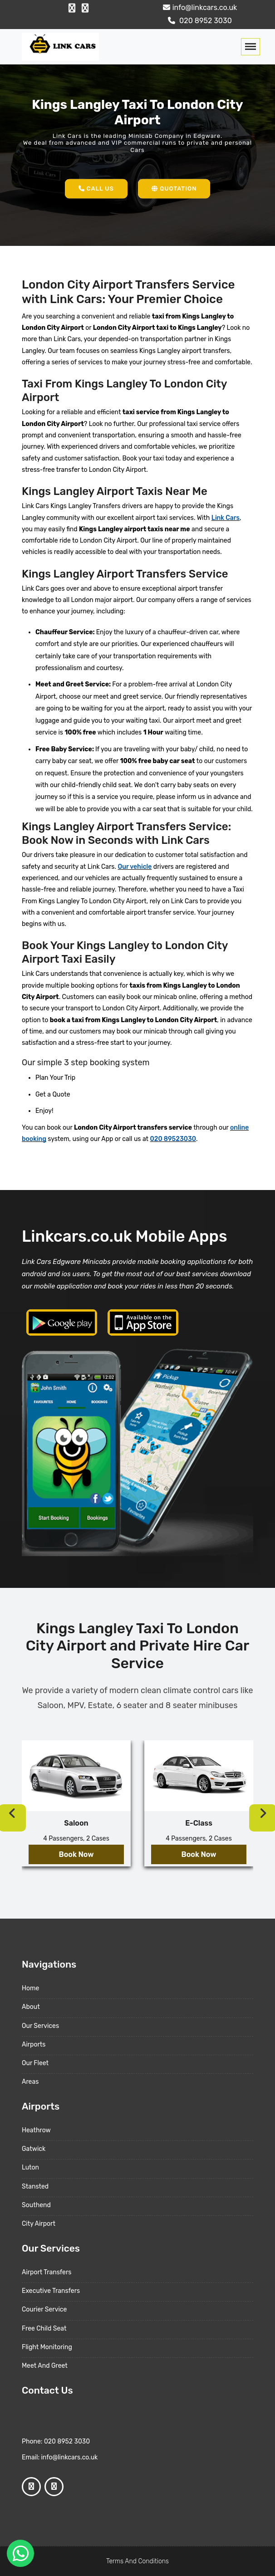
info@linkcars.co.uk (199, 7)
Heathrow (36, 2130)
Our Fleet (35, 2063)
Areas (30, 2082)
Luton (30, 2167)
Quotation (174, 188)
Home (30, 1988)
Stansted (35, 2186)
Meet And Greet (45, 2366)
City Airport (38, 2224)
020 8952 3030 (199, 20)
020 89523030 (173, 1139)
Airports (33, 2044)
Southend (36, 2205)
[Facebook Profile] (72, 8)
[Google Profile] (85, 8)
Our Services (40, 2026)
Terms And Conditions (137, 2561)
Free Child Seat (44, 2328)
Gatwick (33, 2149)
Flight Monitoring (47, 2347)
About (31, 2007)
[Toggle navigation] (250, 46)
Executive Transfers (51, 2291)
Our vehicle (135, 867)
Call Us (96, 188)
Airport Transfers (46, 2272)
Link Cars (225, 518)
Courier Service (44, 2309)
